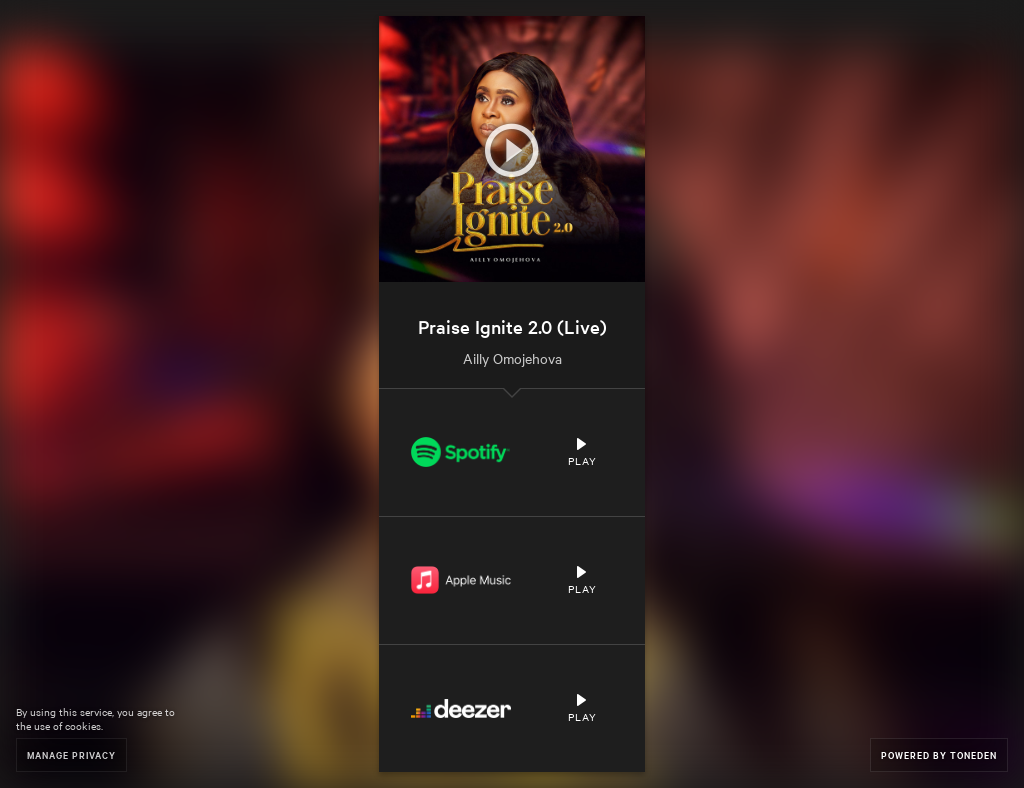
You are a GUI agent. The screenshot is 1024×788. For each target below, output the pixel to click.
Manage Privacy (71, 754)
